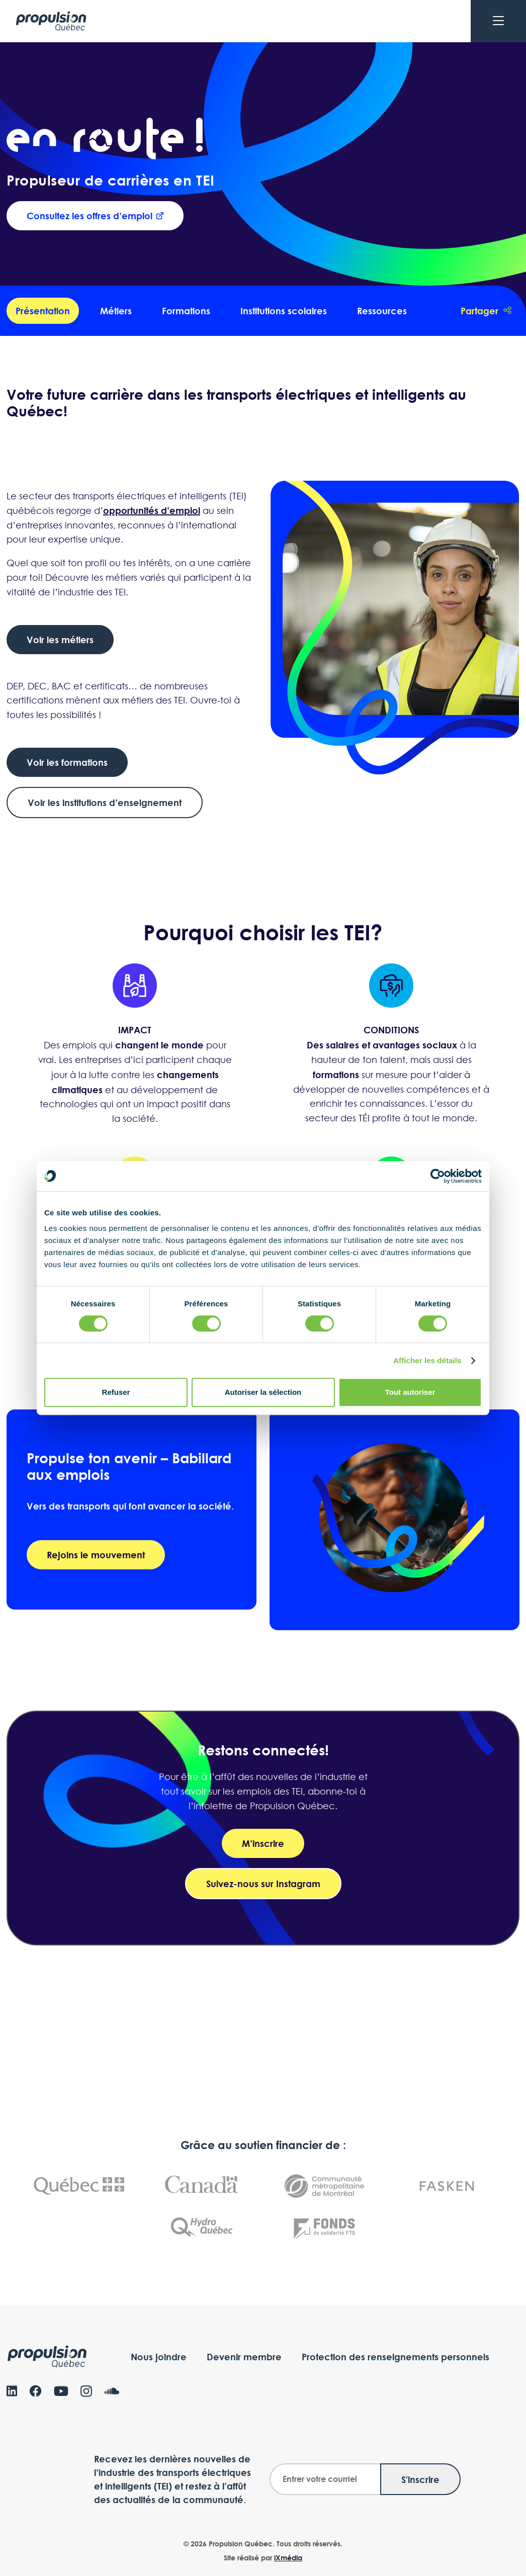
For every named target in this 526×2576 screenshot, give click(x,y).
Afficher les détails (427, 1360)
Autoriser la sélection (263, 1392)
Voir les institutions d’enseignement (105, 802)
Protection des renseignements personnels (395, 2356)
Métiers (116, 310)
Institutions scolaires (283, 310)
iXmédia (288, 2557)
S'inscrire (420, 2479)
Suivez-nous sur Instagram (263, 1883)
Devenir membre (244, 2356)
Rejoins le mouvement (96, 1554)
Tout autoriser (410, 1392)
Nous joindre (159, 2356)
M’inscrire (263, 1843)
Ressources (382, 310)
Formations (186, 310)
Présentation (43, 310)
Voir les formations (67, 762)
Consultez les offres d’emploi (95, 215)
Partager (486, 310)
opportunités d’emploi (151, 511)
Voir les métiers (60, 639)
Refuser (116, 1392)
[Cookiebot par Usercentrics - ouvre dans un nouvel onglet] (438, 1176)
